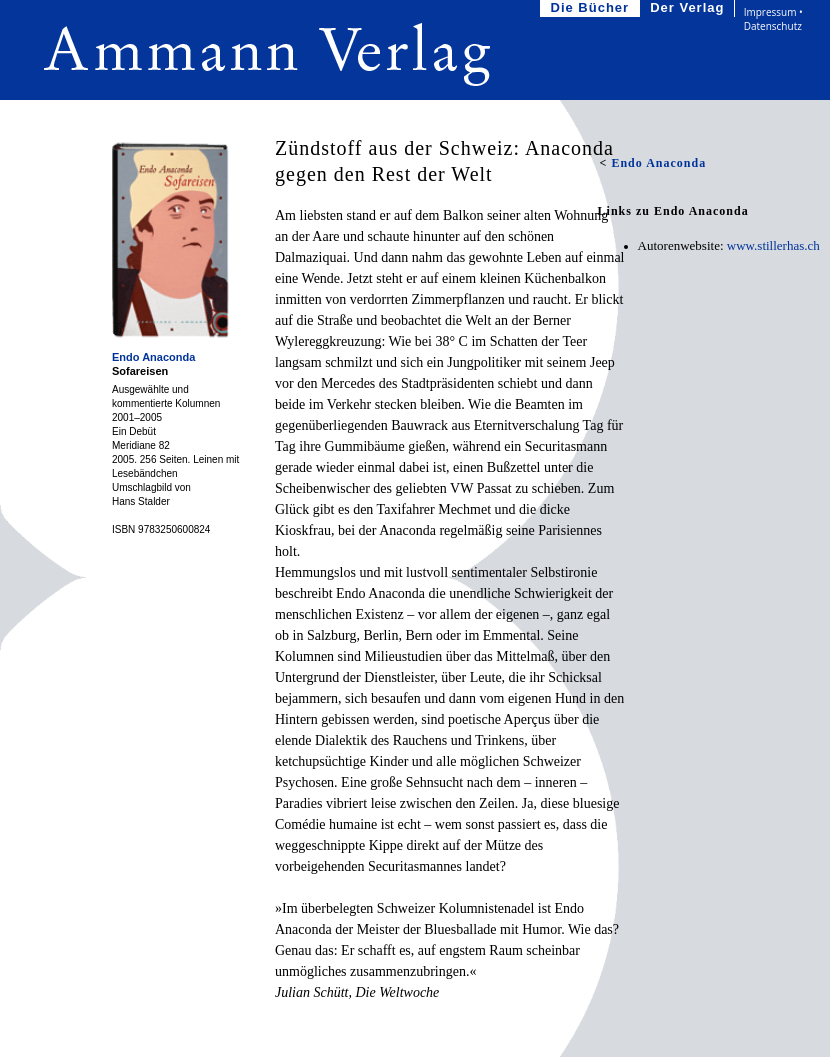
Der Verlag (689, 8)
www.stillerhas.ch (773, 245)
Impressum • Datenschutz (773, 19)
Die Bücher (592, 8)
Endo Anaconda (153, 357)
